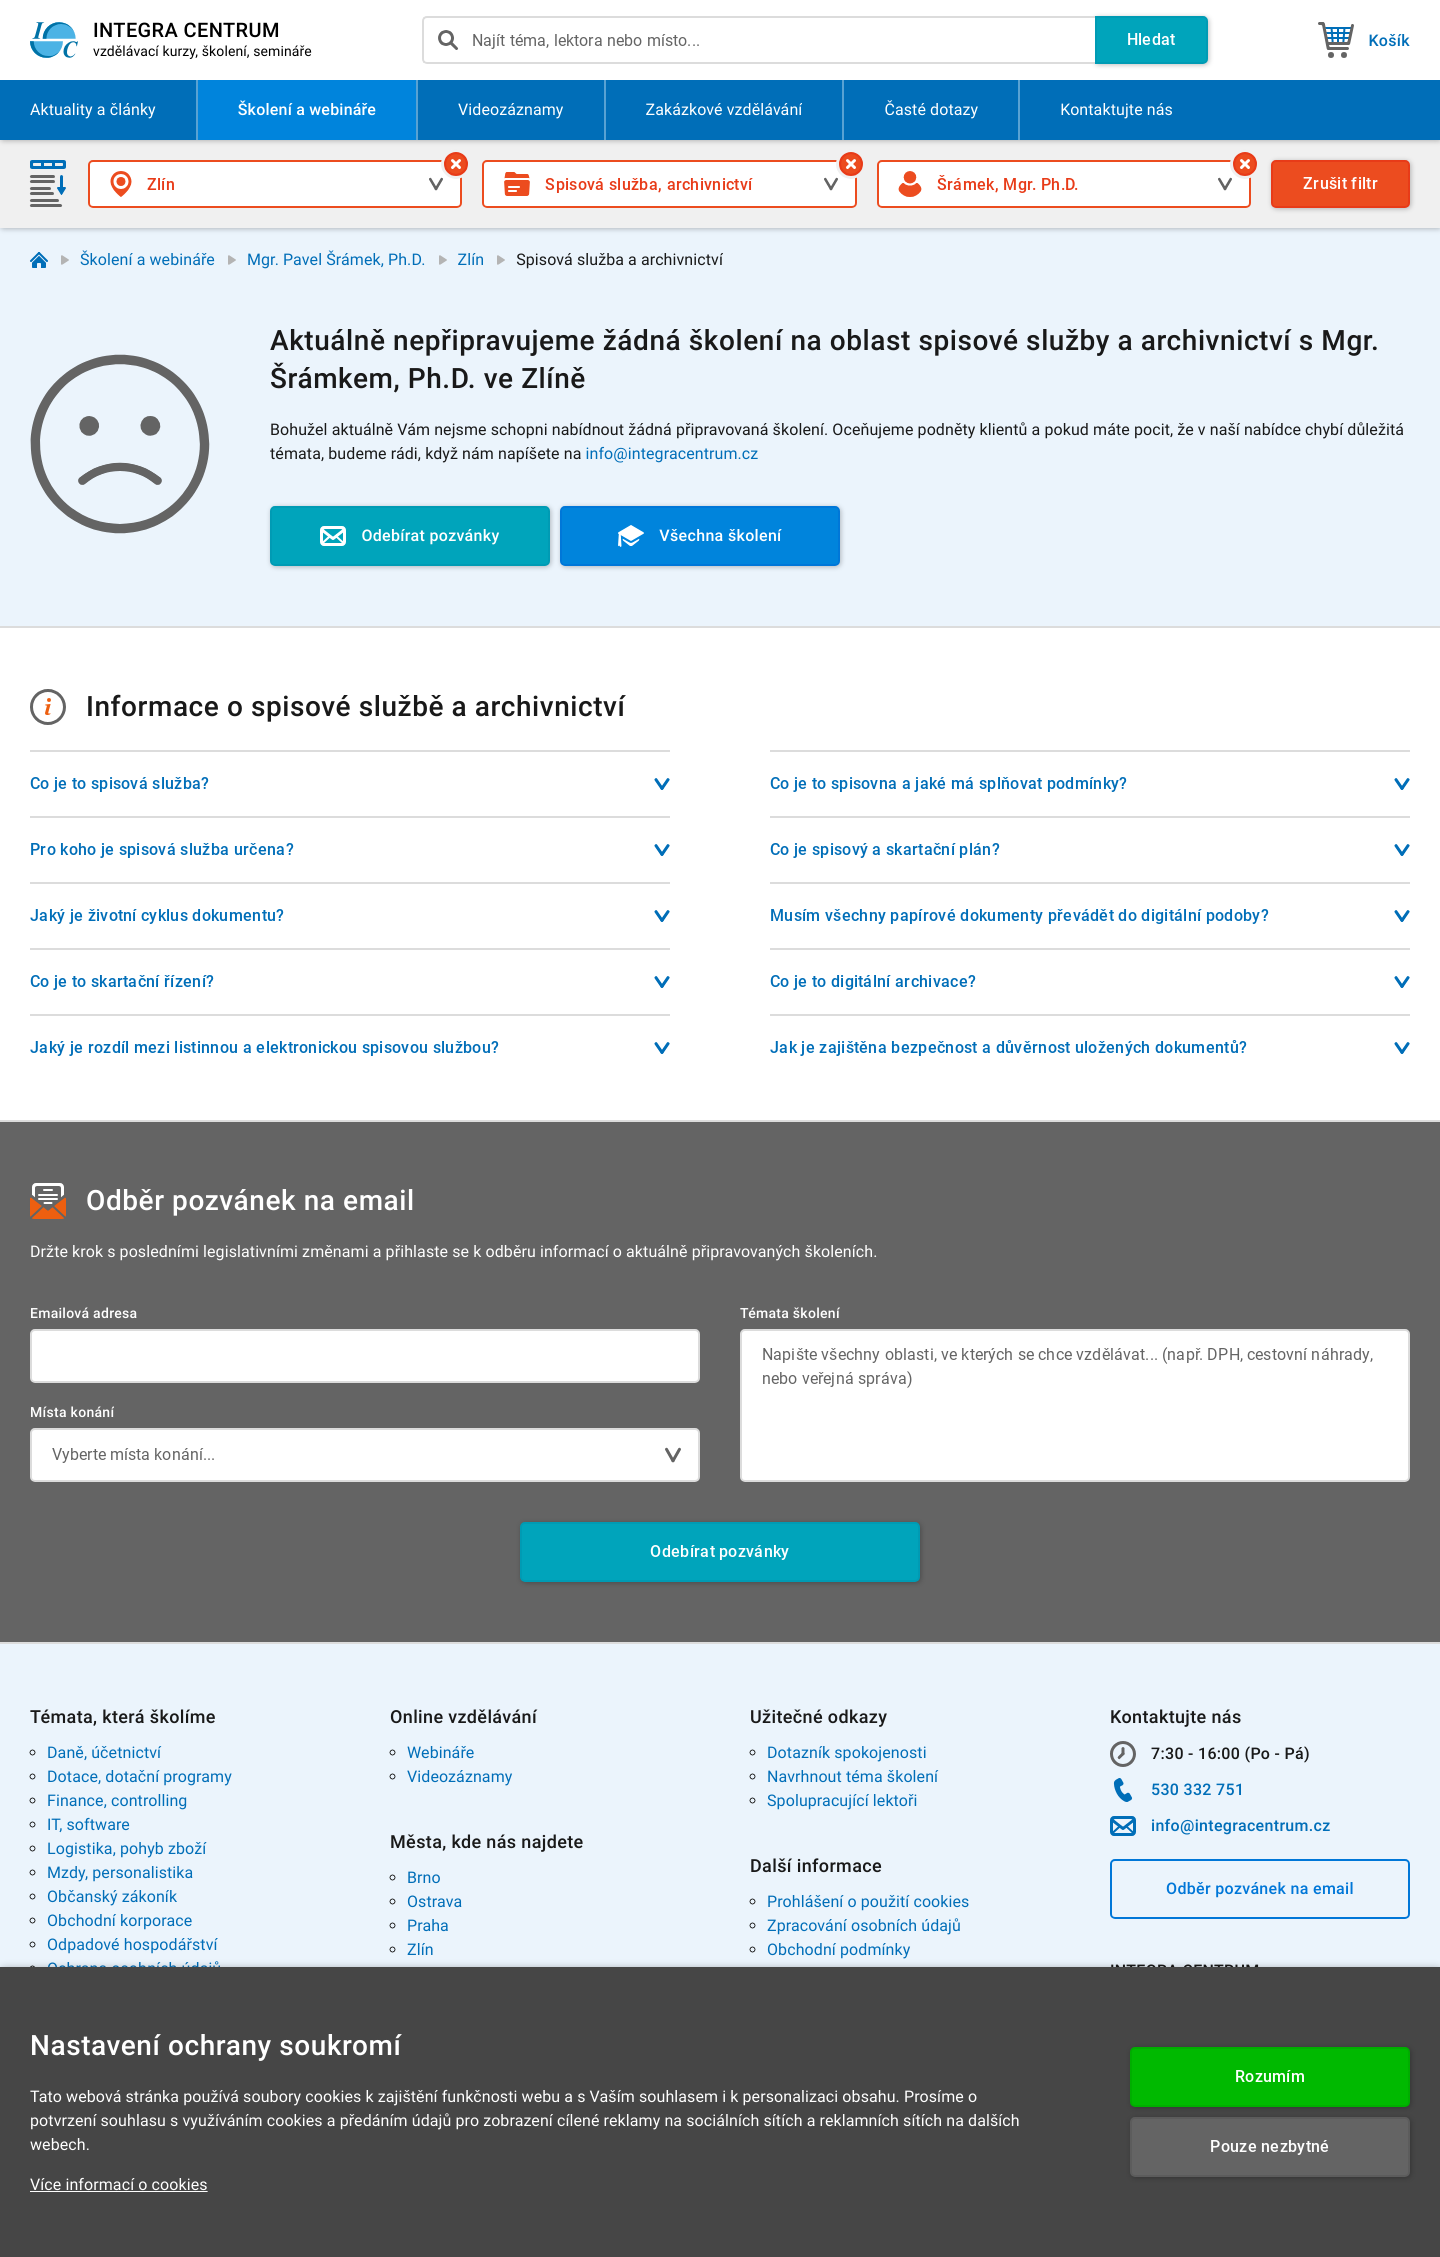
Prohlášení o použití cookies (868, 1901)
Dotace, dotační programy (139, 1776)
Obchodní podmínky (838, 1949)
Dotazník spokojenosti (847, 1752)
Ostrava (434, 1901)
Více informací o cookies (119, 2184)
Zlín (471, 259)
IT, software (88, 1824)
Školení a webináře (147, 259)
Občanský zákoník (112, 1896)
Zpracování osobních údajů (864, 1925)
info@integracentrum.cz (672, 453)
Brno (424, 1877)
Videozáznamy (459, 1776)
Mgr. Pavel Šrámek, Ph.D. (336, 259)
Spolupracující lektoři (842, 1800)
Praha (428, 1925)
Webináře (440, 1752)
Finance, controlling (117, 1800)
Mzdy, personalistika (120, 1872)
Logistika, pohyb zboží (126, 1848)
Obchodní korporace (119, 1920)
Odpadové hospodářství (132, 1944)
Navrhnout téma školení (852, 1776)
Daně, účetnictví (104, 1752)
